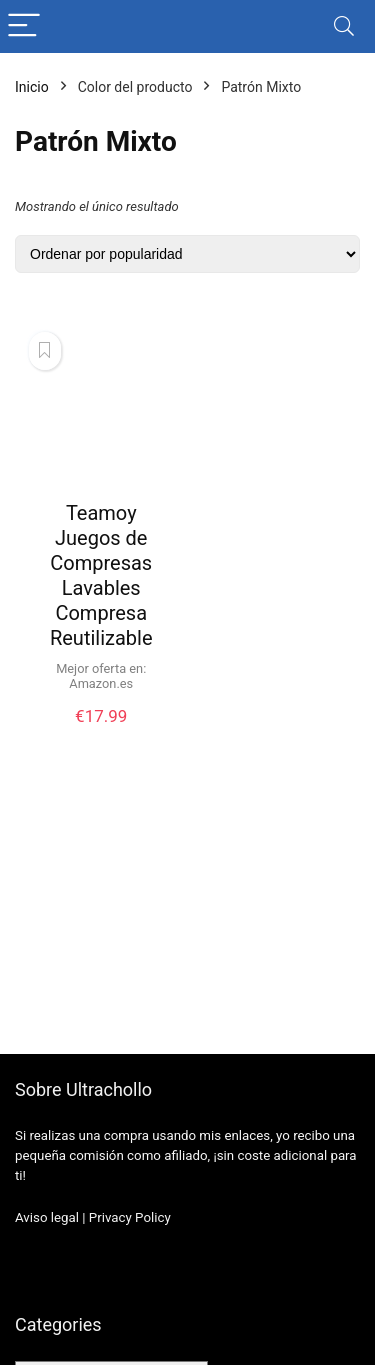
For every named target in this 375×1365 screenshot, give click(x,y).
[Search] (344, 26)
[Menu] (24, 26)
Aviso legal (47, 1217)
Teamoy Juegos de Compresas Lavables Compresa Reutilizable (101, 575)
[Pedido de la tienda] (187, 254)
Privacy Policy (130, 1217)
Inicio (32, 87)
